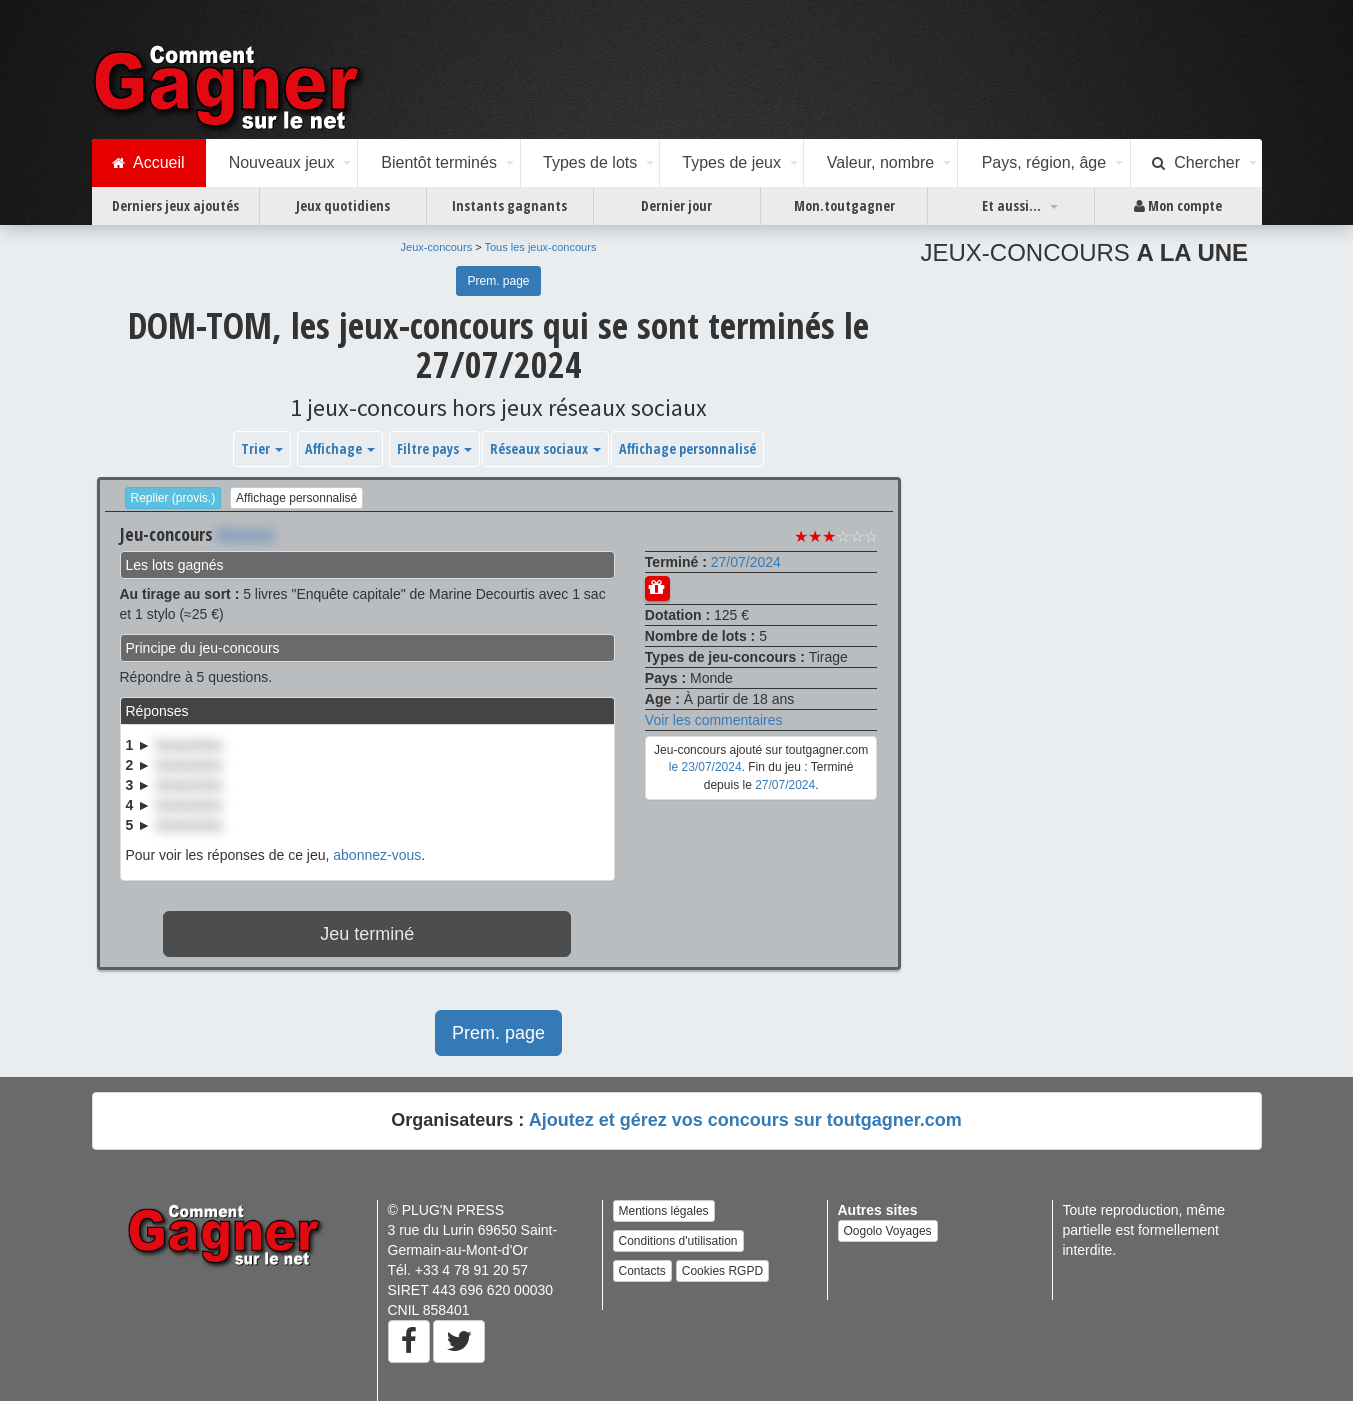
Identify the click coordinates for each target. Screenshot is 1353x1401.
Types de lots (590, 162)
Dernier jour (676, 205)
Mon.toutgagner (844, 205)
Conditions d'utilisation (678, 1241)
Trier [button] (262, 448)
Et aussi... (1011, 205)
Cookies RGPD (722, 1271)
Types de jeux (731, 162)
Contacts (642, 1271)
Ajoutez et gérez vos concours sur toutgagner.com (745, 1120)
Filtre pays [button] (434, 448)
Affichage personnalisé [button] (687, 448)
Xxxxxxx (245, 534)
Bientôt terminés (439, 162)
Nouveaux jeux (282, 162)
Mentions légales (664, 1211)
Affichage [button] (340, 448)
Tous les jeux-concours (541, 247)
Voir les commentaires (714, 720)
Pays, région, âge (1044, 162)
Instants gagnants (509, 205)
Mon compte (1178, 206)
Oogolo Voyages (888, 1231)
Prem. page (498, 281)
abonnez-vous (377, 855)
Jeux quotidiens (343, 205)
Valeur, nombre (880, 162)
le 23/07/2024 (705, 767)
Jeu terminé (367, 934)
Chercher (1196, 163)
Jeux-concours (437, 247)
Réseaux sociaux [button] (545, 448)
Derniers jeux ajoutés (175, 205)
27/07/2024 (746, 562)
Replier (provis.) (173, 498)
